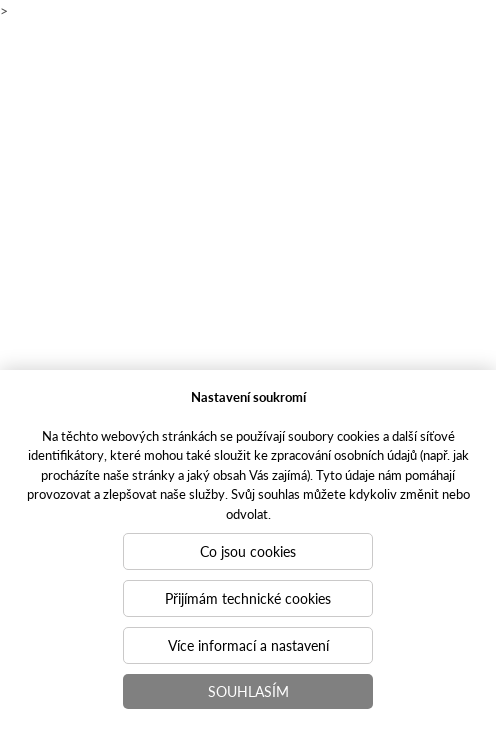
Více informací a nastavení (248, 645)
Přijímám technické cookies (248, 598)
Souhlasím (248, 691)
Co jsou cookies (248, 551)
